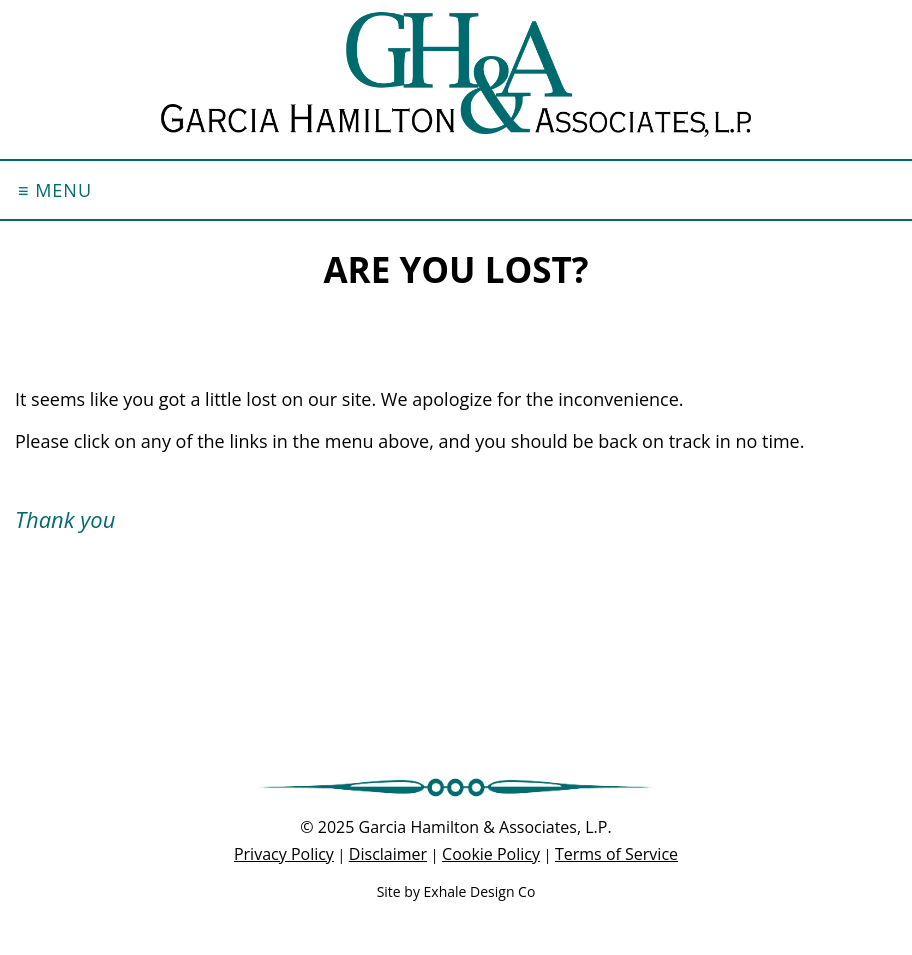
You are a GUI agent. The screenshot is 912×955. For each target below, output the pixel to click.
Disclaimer (388, 854)
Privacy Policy (284, 854)
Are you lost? (455, 269)
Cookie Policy (491, 854)
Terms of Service (616, 854)
